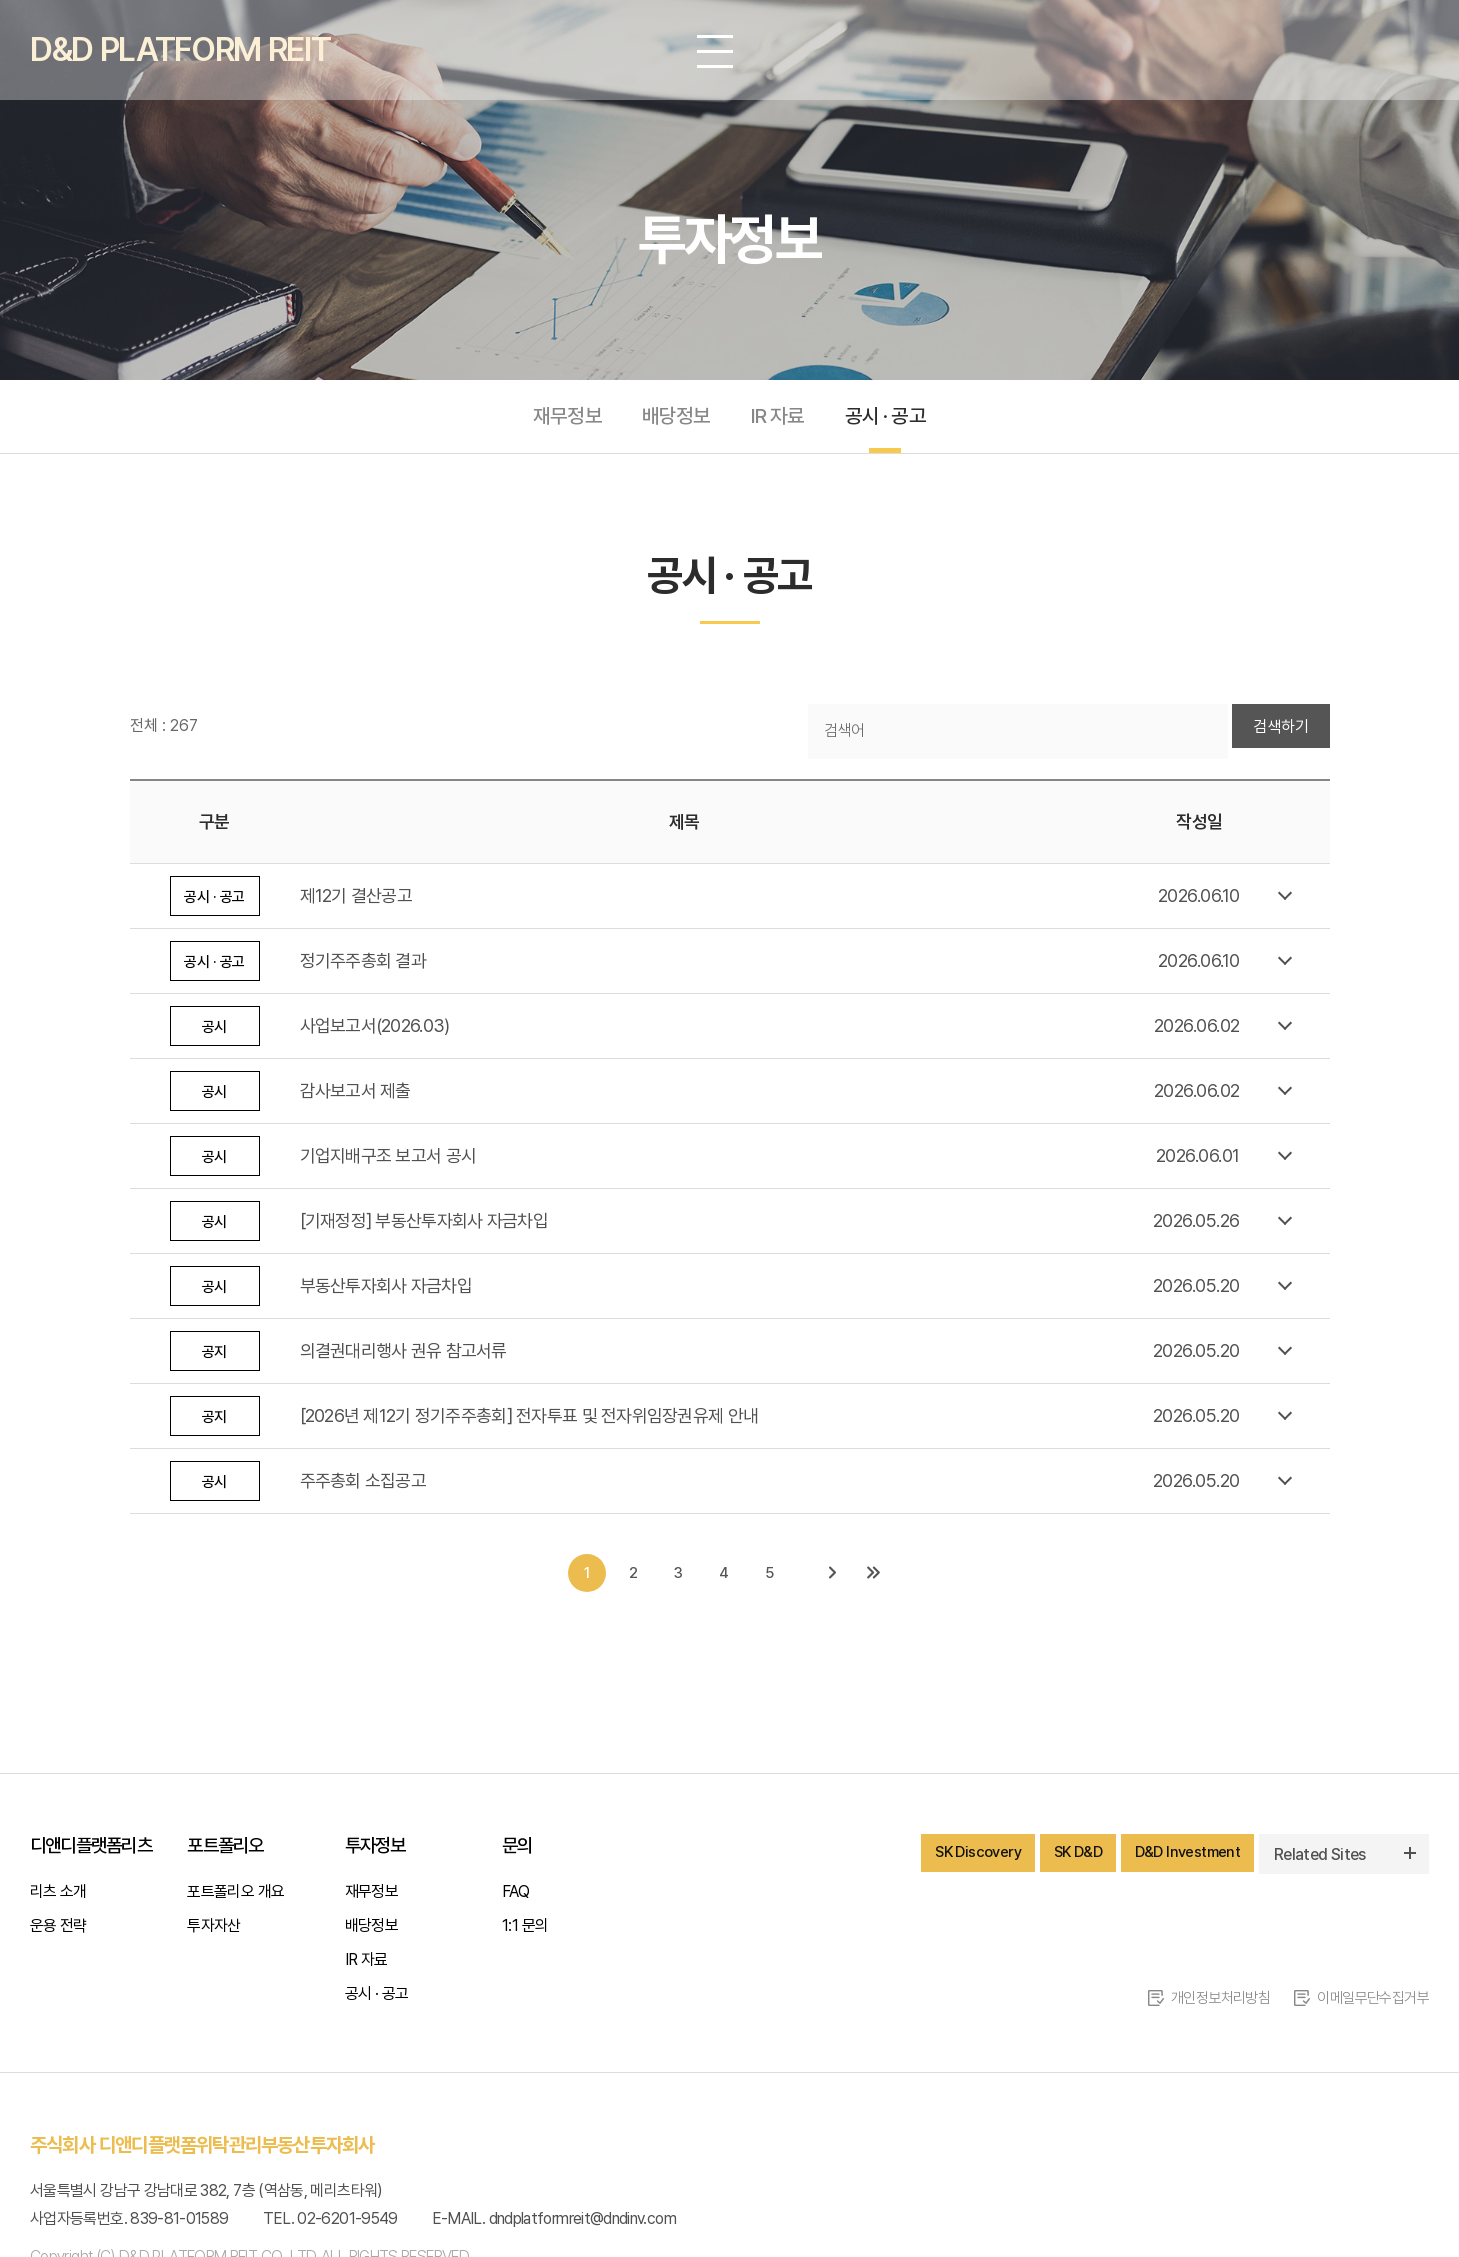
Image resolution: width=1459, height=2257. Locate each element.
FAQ (515, 1898)
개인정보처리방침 (1206, 2004)
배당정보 (674, 420)
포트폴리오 (225, 1852)
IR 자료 (779, 420)
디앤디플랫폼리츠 (91, 1852)
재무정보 (561, 420)
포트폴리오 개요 (235, 1898)
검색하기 (1281, 733)
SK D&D (1066, 1860)
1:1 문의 (525, 1932)
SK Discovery (958, 1860)
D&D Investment (1183, 1860)
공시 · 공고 (891, 420)
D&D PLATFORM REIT (193, 50)
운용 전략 (58, 1932)
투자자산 (213, 1932)
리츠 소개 (58, 1898)
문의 (517, 1852)
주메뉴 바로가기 (0, 0)
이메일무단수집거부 (1369, 2004)
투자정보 (375, 1852)
